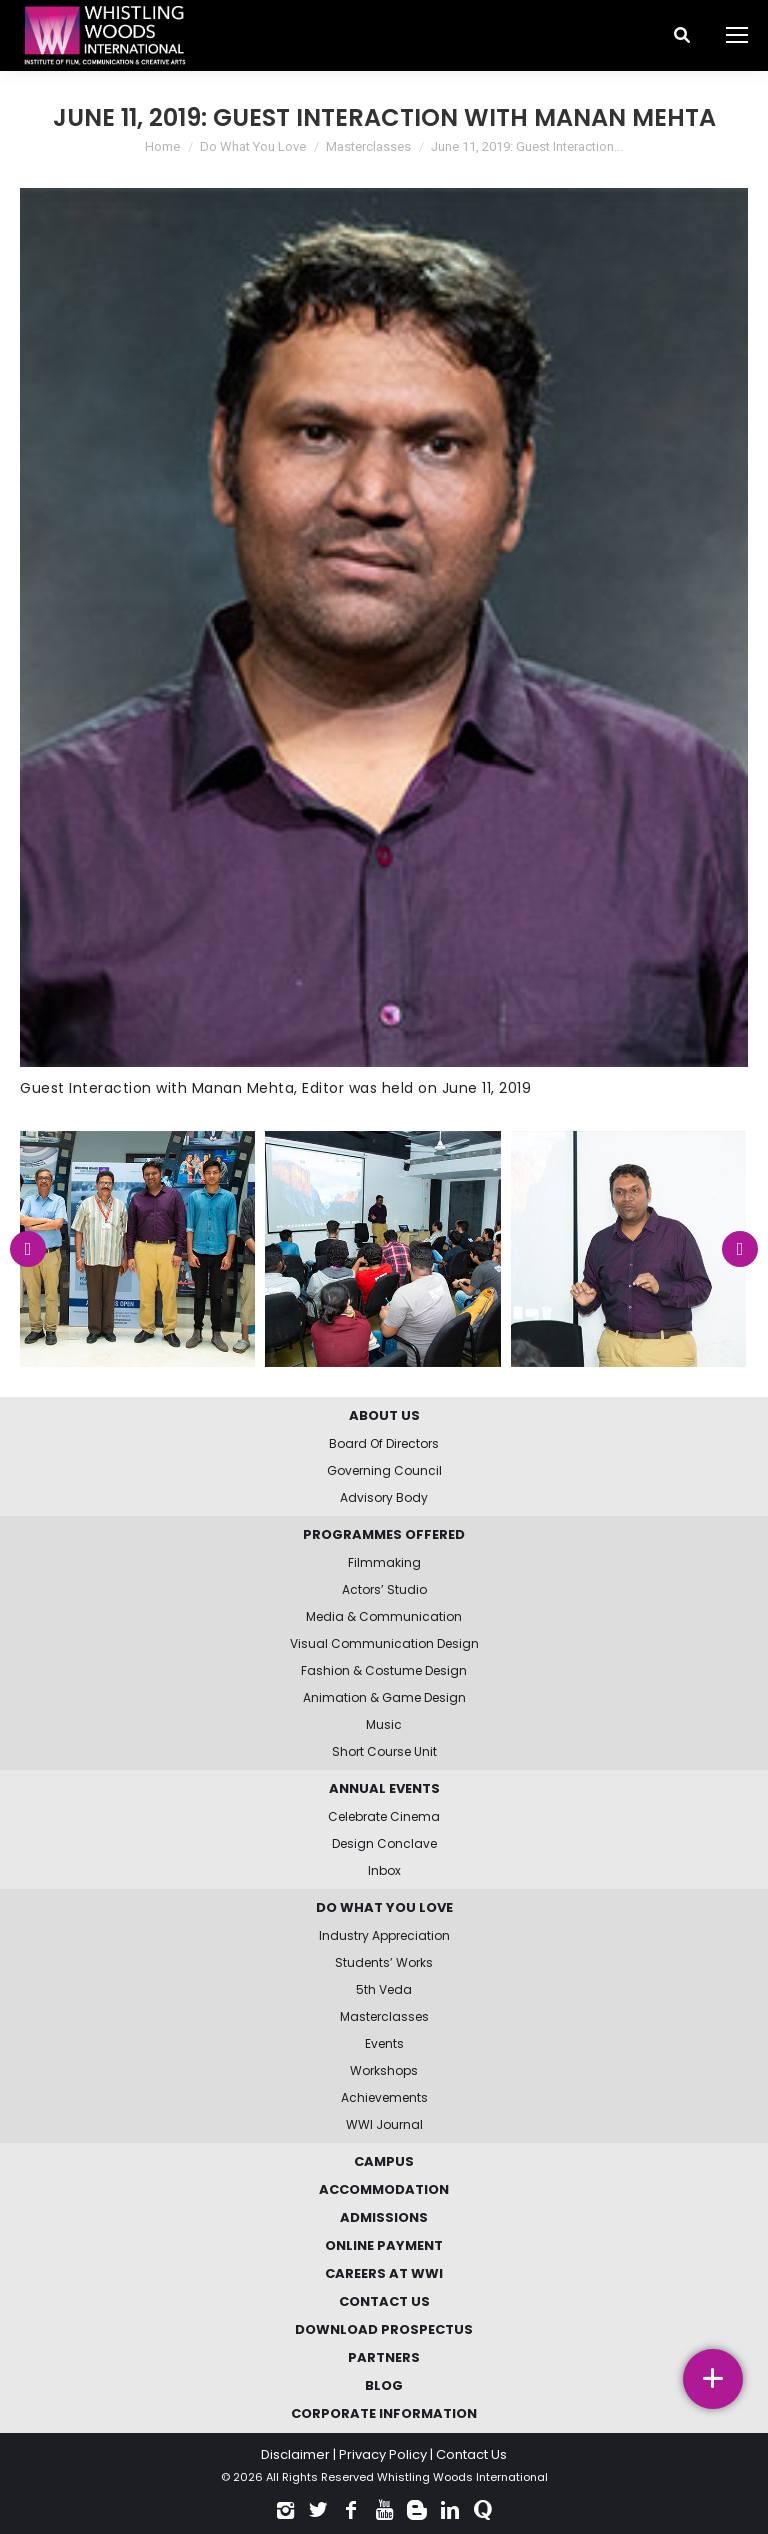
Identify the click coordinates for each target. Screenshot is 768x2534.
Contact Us (471, 2454)
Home (162, 146)
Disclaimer (295, 2454)
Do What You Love (253, 146)
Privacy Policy (383, 2454)
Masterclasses (368, 146)
